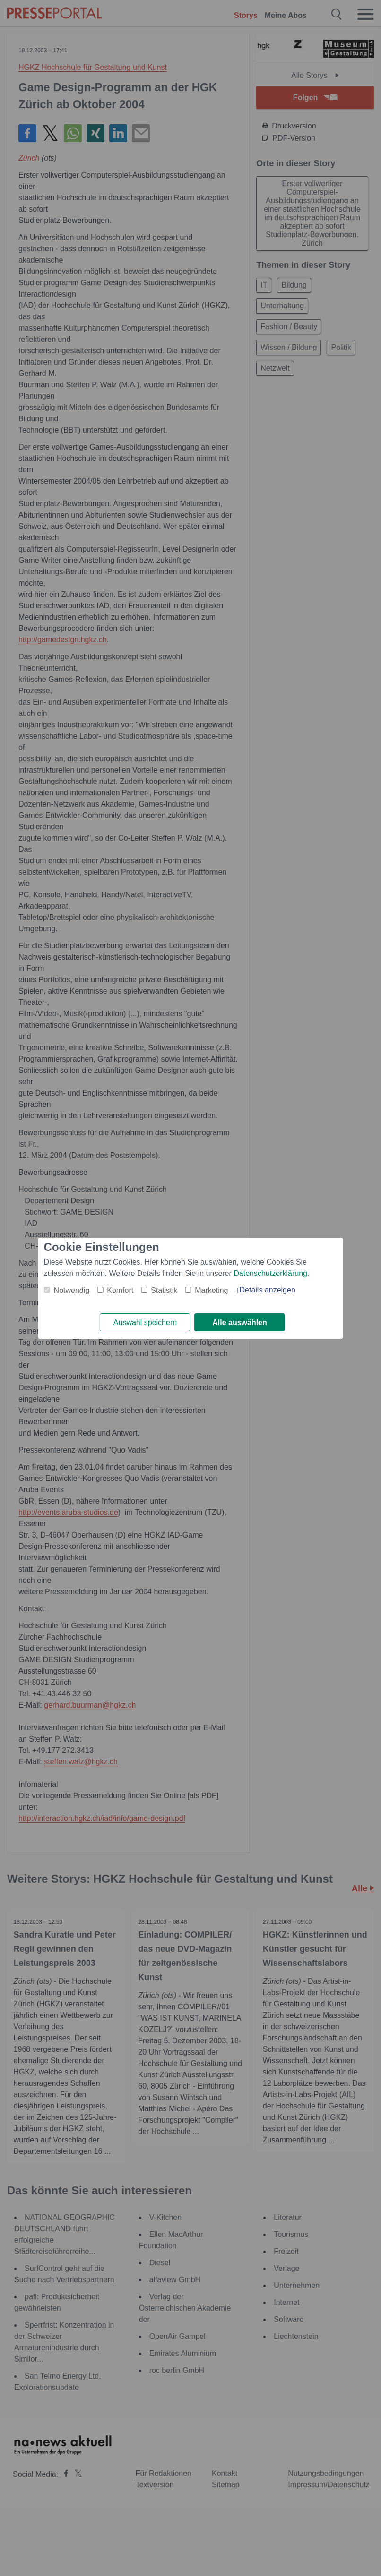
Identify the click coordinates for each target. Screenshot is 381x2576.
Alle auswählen (239, 1322)
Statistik (164, 1290)
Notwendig (72, 1290)
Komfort (120, 1290)
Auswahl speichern (145, 1322)
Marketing (211, 1290)
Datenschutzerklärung (270, 1273)
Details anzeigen (267, 1289)
